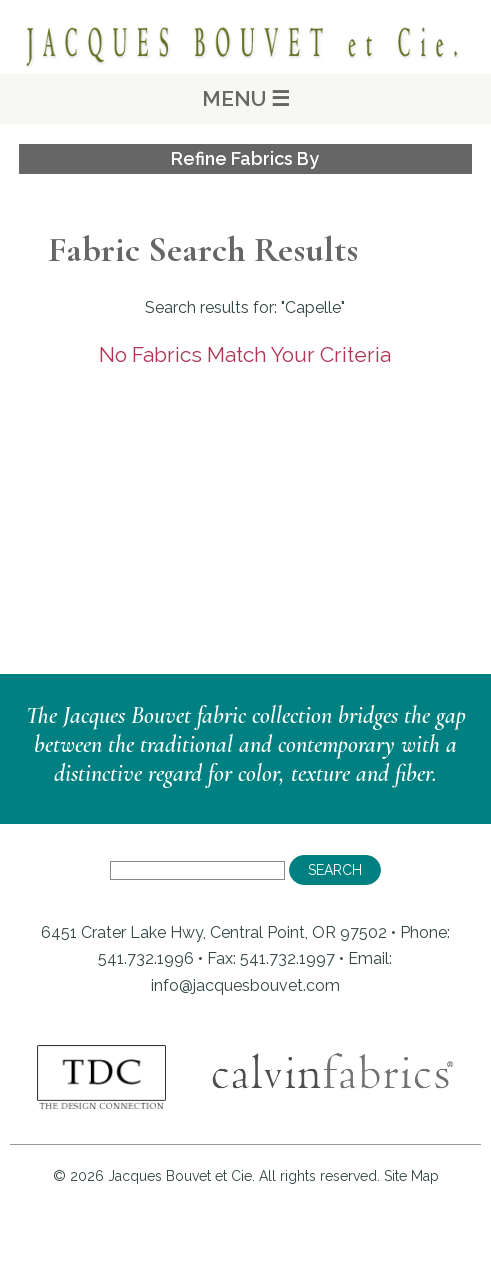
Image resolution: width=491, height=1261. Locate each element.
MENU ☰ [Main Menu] (246, 98)
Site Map (411, 1176)
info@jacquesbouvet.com (245, 985)
